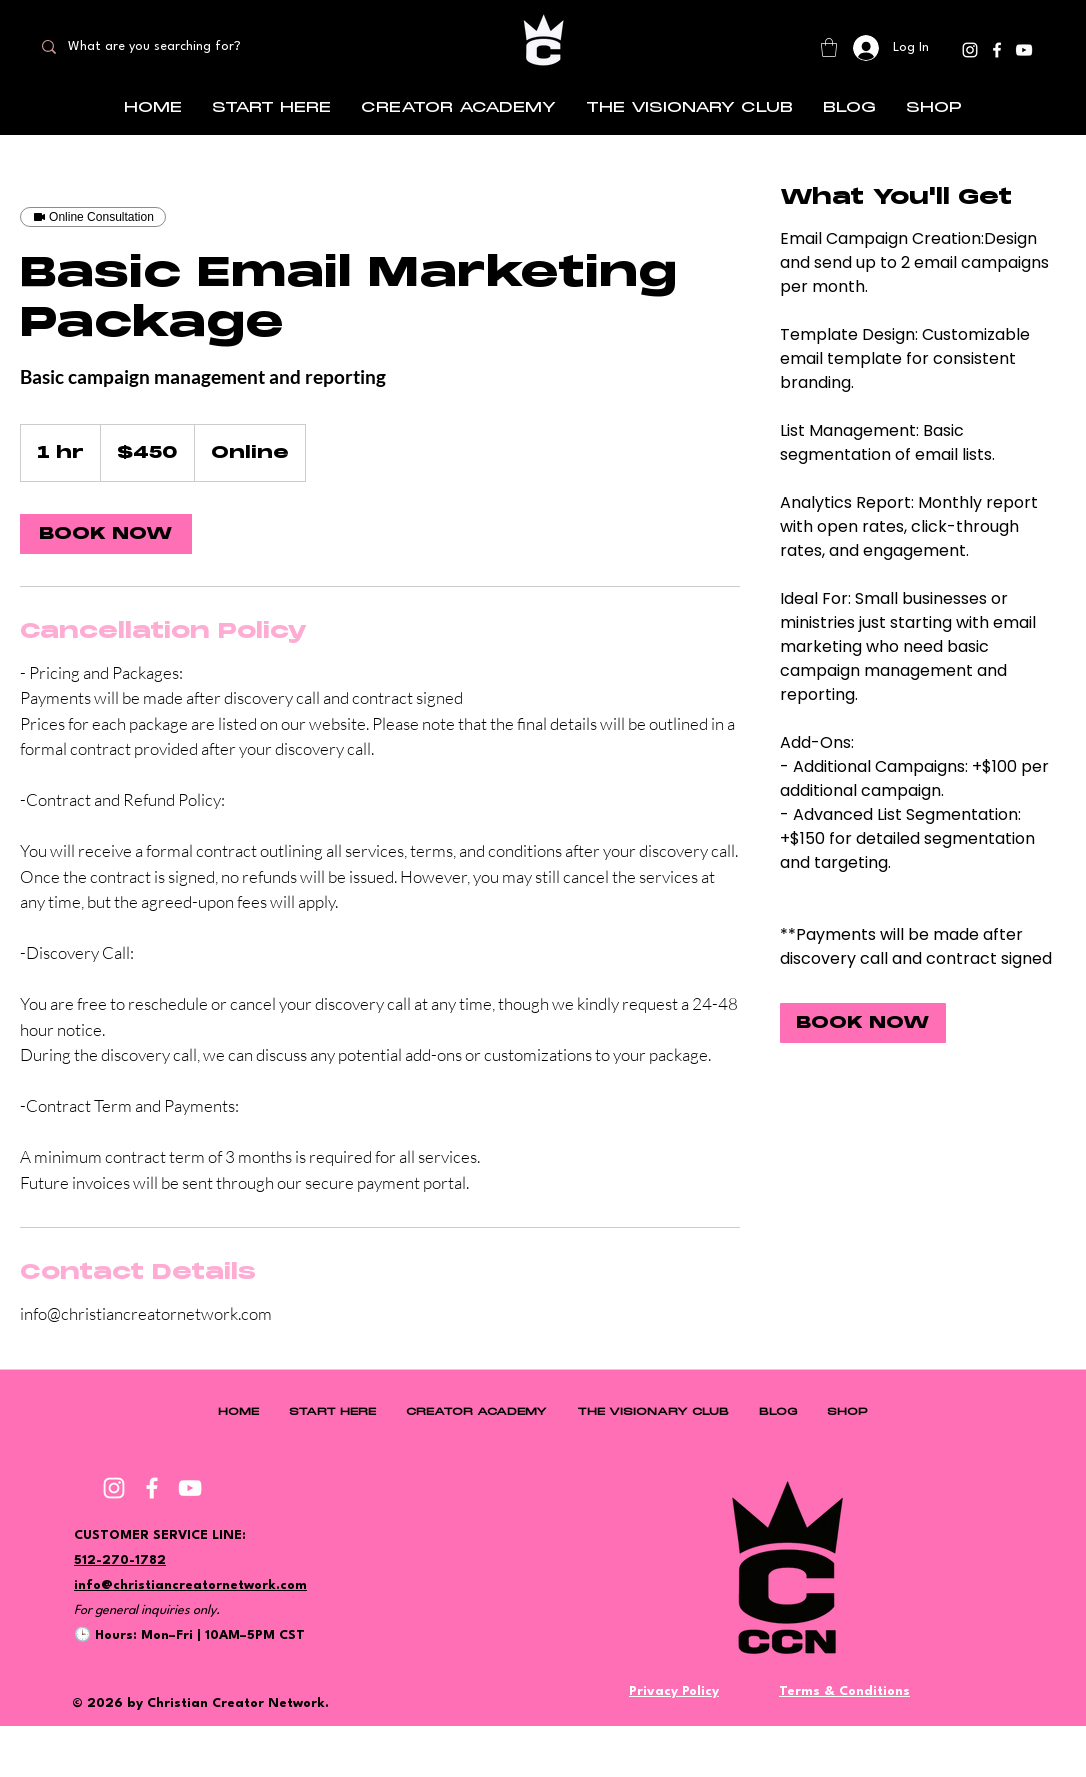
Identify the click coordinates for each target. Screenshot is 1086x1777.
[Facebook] (997, 50)
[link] (106, 534)
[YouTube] (1024, 50)
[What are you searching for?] (171, 46)
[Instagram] (970, 50)
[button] (829, 47)
